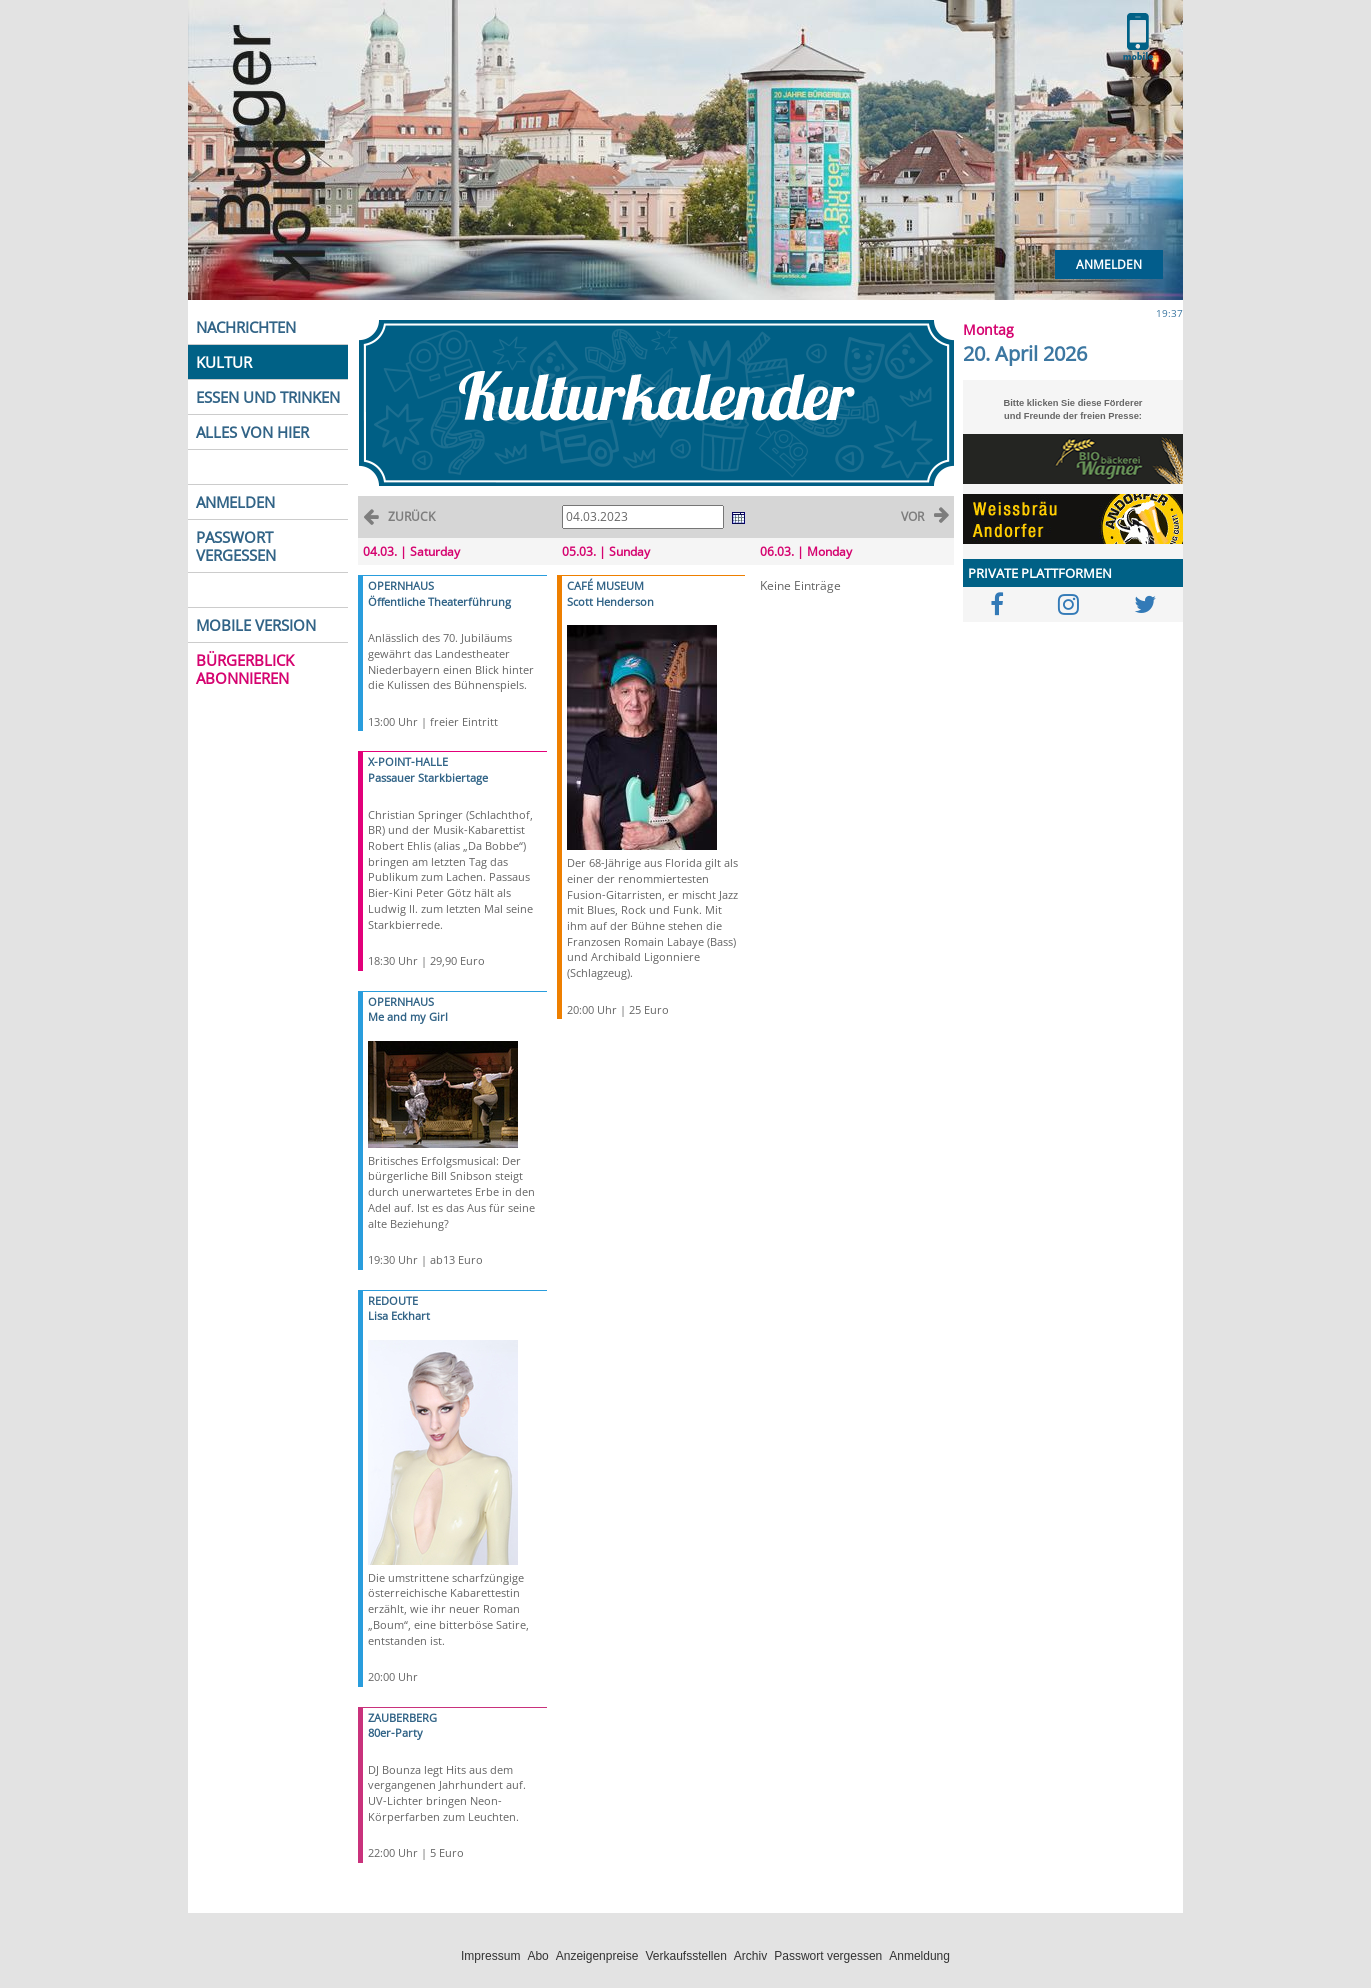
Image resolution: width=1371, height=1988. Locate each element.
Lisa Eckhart (399, 1315)
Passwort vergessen (828, 1956)
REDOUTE (393, 1300)
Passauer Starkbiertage (428, 777)
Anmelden (1109, 264)
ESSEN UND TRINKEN (268, 397)
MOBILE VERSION (256, 625)
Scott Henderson (610, 601)
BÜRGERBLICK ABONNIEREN (245, 669)
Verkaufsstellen (685, 1956)
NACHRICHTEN (246, 327)
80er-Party (395, 1732)
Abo (537, 1956)
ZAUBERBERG (402, 1717)
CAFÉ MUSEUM (605, 585)
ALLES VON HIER (252, 432)
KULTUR (224, 362)
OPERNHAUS (401, 585)
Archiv (750, 1956)
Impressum (490, 1956)
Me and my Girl (408, 1016)
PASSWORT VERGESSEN (236, 546)
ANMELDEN (235, 502)
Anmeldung (919, 1956)
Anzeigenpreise (597, 1956)
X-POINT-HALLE (408, 761)
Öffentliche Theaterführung (439, 601)
